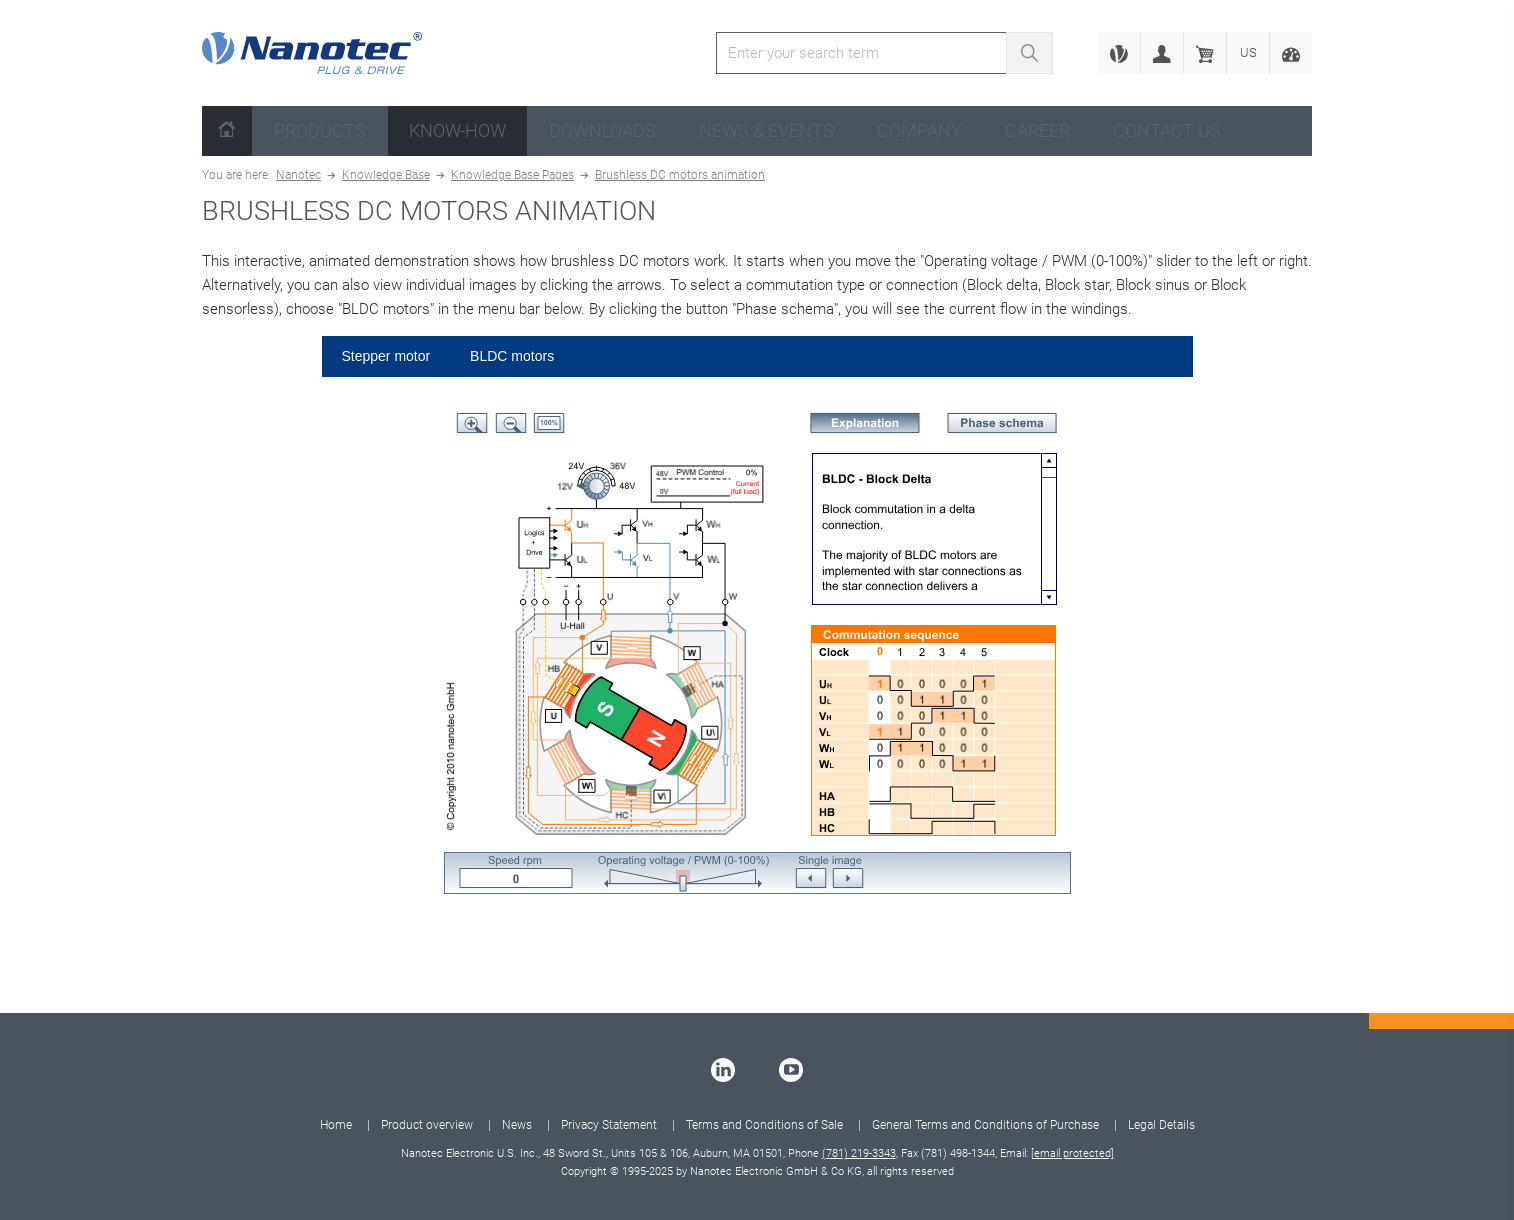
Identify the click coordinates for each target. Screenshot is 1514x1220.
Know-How (457, 130)
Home (336, 1125)
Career (1037, 130)
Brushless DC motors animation (680, 175)
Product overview (427, 1125)
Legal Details (1161, 1125)
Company (919, 130)
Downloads (602, 130)
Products (320, 130)
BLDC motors (512, 356)
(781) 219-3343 (859, 1153)
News (517, 1125)
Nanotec (298, 175)
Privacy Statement (609, 1125)
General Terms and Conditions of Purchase (985, 1125)
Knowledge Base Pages (512, 175)
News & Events (766, 130)
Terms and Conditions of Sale (764, 1125)
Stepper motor (386, 356)
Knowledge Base (386, 175)
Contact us (1167, 130)
